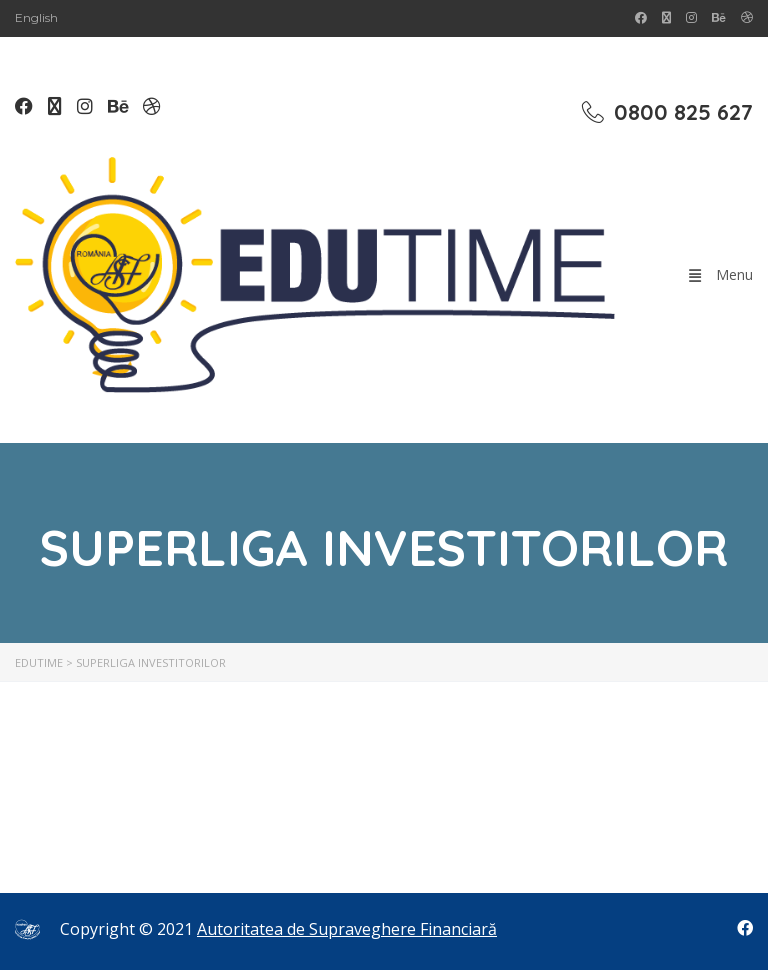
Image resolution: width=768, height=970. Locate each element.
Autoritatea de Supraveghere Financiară (347, 929)
